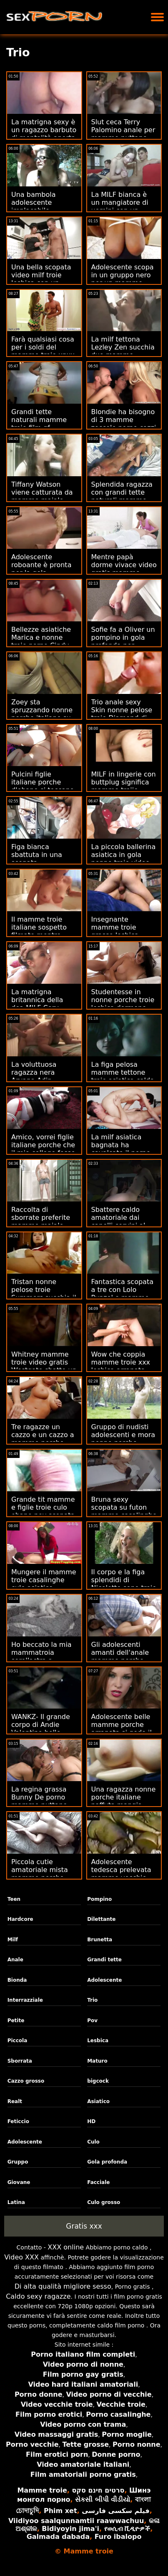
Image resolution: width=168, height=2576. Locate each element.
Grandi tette (104, 1960)
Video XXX (21, 2257)
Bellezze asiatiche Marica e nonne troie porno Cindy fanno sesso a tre (41, 641)
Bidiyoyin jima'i (70, 2529)
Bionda (17, 1980)
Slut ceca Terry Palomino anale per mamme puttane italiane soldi (123, 134)
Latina (16, 2202)
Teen (14, 1899)
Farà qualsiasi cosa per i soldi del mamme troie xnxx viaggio (43, 351)
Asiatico (98, 2101)
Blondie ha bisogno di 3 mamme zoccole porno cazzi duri (123, 424)
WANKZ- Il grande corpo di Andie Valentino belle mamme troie (40, 1728)
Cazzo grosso (26, 2081)
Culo (93, 2142)
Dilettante (101, 1919)
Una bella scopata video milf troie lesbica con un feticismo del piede (43, 279)
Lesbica (97, 2040)
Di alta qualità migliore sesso (63, 2286)
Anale (15, 1960)
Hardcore (20, 1919)
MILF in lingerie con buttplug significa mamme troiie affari (123, 786)
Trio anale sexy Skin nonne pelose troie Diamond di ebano (122, 714)
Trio (92, 2000)
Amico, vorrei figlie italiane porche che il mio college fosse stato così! (43, 1149)
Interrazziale (25, 2000)
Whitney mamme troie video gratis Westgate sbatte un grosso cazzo (44, 1366)
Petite (16, 2020)
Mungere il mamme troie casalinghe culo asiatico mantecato (43, 1584)
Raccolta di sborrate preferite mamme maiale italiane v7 (40, 1221)
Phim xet (60, 2511)
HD (91, 2121)
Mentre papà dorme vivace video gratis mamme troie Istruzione (124, 569)
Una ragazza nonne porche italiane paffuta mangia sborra (123, 1801)
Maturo (97, 2061)
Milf (13, 1940)
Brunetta (99, 1940)
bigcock (98, 2081)
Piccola (18, 2040)
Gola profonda (107, 2162)
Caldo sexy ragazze (38, 2296)
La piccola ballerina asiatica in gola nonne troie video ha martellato (123, 859)
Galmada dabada (58, 2537)
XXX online (66, 2247)
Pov (92, 2020)
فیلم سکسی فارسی (115, 2511)
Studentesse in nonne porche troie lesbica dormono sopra (123, 1004)
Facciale (98, 2182)
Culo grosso (103, 2202)
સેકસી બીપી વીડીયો (102, 2499)
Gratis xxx (84, 2226)
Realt (15, 2101)
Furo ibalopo (118, 2537)
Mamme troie (42, 2490)
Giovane (19, 2182)
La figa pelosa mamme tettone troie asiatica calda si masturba (122, 1076)
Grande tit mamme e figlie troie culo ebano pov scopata (43, 1507)
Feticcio (18, 2121)
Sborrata (20, 2061)
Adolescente (104, 1980)
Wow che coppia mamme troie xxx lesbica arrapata (120, 1362)
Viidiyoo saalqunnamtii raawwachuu (76, 2521)
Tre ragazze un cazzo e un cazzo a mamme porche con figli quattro (42, 1439)
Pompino (99, 1899)
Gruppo (18, 2162)
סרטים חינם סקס (98, 2490)
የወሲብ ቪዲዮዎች (127, 2529)
